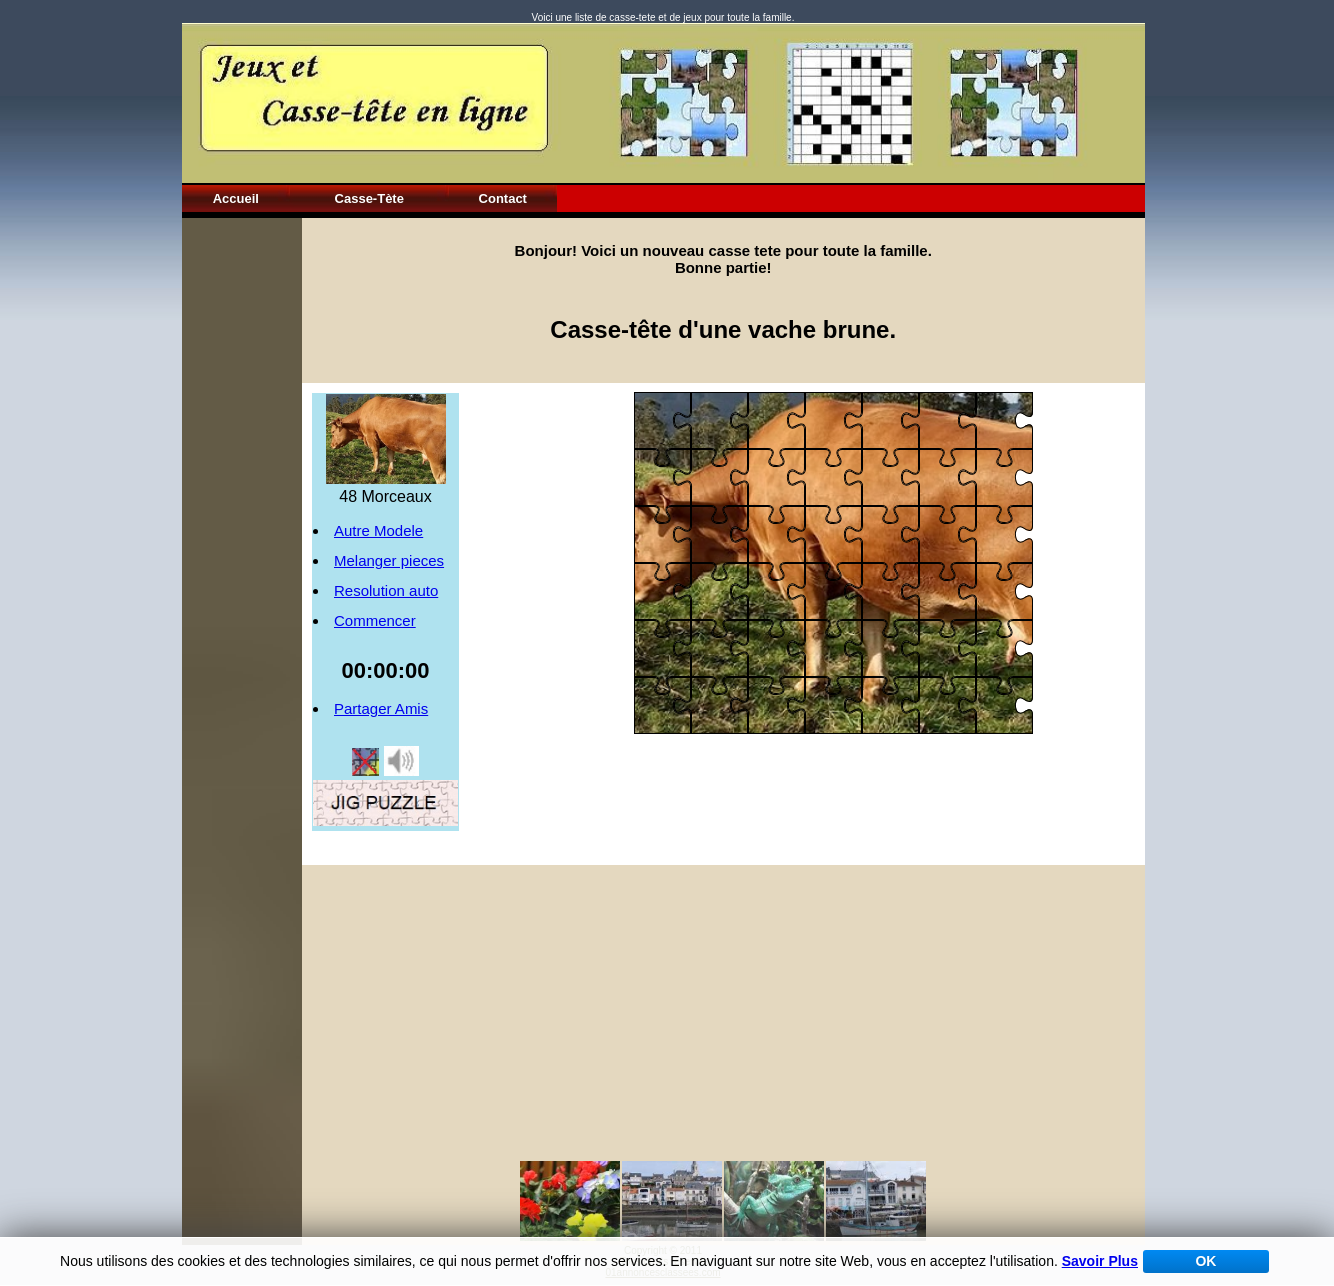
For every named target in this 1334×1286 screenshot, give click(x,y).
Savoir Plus (1100, 1261)
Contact (503, 198)
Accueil (236, 198)
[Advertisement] (242, 518)
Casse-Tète (369, 198)
